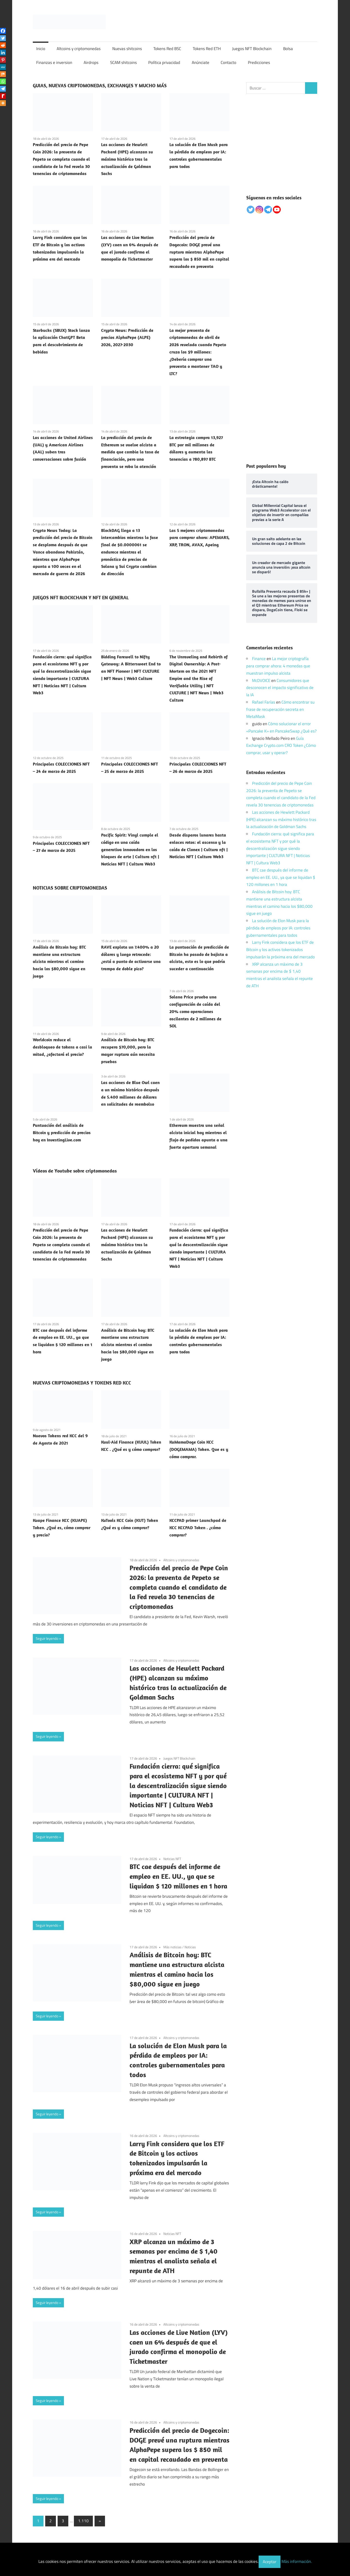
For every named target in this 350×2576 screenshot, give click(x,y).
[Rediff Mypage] (3, 96)
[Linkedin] (3, 52)
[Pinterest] (3, 60)
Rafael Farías (263, 702)
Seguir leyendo (47, 1638)
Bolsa (288, 48)
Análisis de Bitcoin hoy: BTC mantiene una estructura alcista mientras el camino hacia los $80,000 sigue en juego (59, 961)
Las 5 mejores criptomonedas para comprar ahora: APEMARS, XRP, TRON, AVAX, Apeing (199, 538)
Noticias (190, 1947)
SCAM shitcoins (123, 62)
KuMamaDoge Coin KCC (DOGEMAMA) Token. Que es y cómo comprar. (198, 1449)
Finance (259, 658)
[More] (3, 103)
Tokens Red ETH (207, 48)
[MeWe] (3, 67)
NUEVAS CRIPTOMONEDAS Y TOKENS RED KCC (82, 1383)
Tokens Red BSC (167, 48)
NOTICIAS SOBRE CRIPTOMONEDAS (70, 888)
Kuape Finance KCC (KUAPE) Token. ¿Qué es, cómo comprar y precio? (61, 1527)
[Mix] (3, 74)
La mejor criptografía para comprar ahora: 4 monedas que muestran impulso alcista (278, 665)
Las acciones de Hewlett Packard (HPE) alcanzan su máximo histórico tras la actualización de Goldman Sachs (127, 159)
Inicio (40, 48)
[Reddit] (3, 45)
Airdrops (91, 62)
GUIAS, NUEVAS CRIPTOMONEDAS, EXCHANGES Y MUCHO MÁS (100, 85)
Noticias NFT (172, 1858)
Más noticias (172, 1947)
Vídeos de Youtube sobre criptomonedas (75, 1171)
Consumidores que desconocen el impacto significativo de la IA (280, 687)
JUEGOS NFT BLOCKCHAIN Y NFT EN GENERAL (81, 597)
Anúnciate (200, 62)
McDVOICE (261, 680)
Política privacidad (164, 62)
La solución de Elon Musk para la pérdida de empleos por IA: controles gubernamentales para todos (278, 927)
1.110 (83, 2521)
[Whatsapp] (3, 81)
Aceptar (269, 2561)
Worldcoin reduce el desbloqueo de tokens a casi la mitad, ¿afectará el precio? (62, 1047)
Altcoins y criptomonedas (79, 48)
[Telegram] (3, 89)
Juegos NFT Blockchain (251, 48)
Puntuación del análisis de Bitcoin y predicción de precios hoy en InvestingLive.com (62, 1132)
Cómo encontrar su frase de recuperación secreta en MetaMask (280, 709)
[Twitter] (3, 38)
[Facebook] (3, 31)
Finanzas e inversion (54, 62)
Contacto (228, 62)
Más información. (296, 2561)
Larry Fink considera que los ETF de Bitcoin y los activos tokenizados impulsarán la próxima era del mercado (280, 949)
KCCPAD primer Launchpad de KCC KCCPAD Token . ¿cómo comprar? (197, 1527)
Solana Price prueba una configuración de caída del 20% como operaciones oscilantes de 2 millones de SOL (195, 1011)
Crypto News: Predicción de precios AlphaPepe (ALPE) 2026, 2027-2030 (127, 337)
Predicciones (259, 62)
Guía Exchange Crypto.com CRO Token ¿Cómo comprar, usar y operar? (281, 745)
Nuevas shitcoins (127, 48)
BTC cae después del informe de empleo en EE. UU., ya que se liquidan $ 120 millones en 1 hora (178, 1876)
